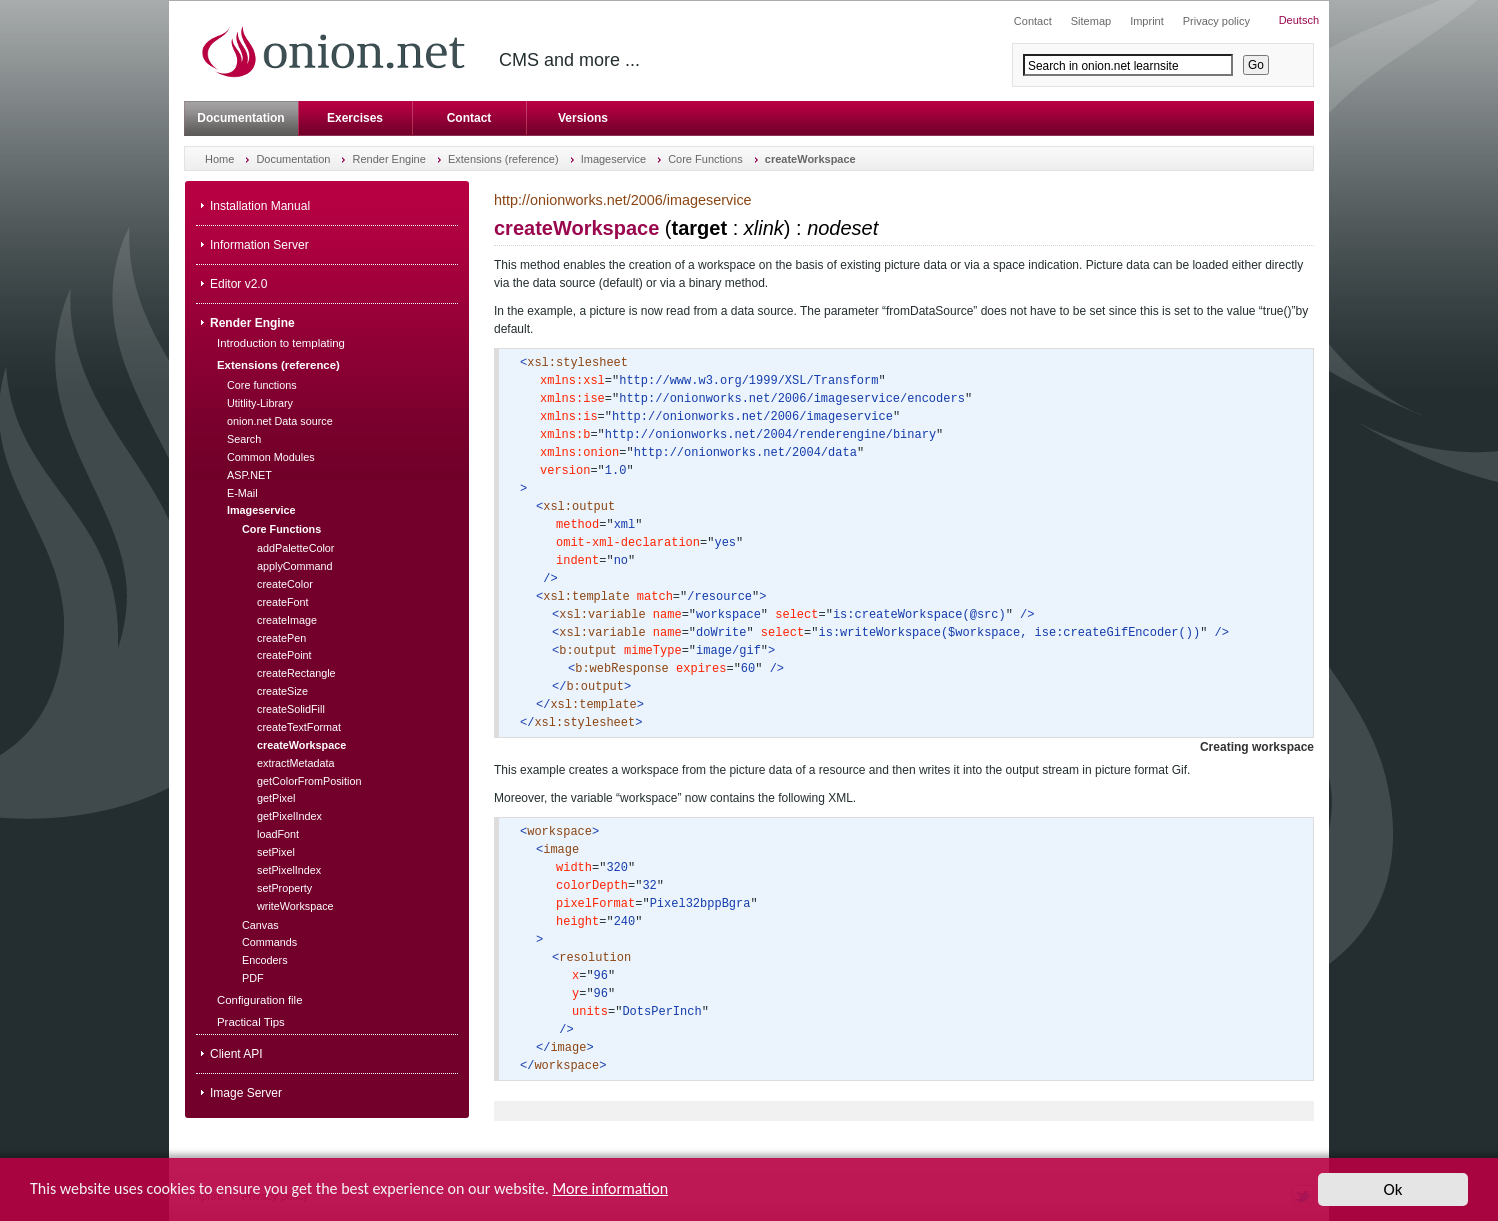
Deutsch (1299, 20)
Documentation (240, 118)
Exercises (355, 118)
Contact (469, 118)
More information (610, 1194)
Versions (583, 118)
